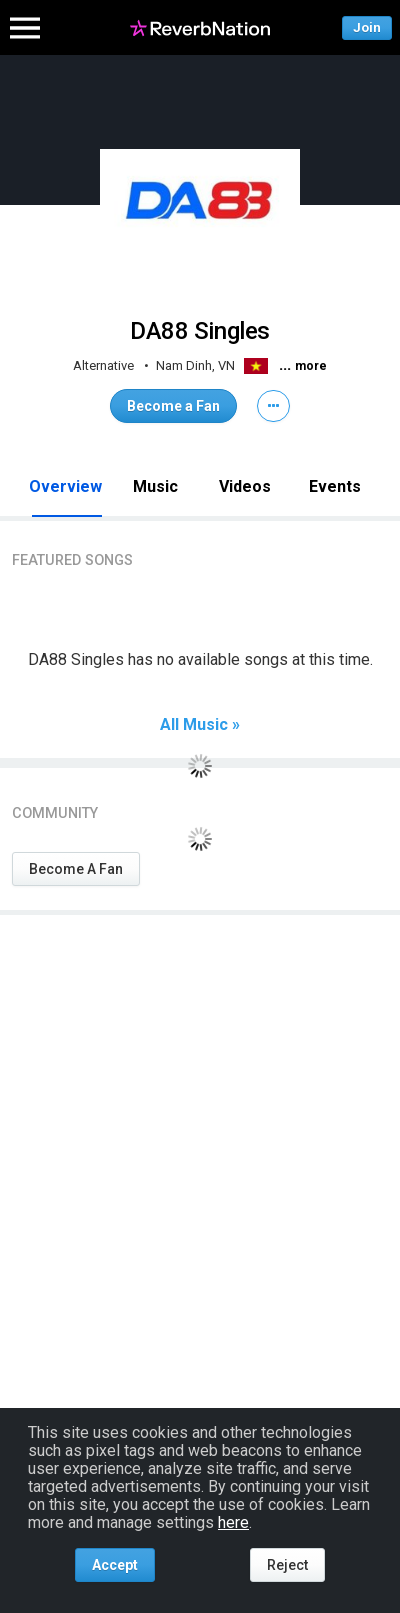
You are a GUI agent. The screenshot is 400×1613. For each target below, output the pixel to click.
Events (335, 486)
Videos (245, 486)
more (311, 366)
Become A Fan (76, 869)
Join (367, 27)
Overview (65, 486)
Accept (115, 1565)
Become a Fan (173, 406)
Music (155, 486)
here (233, 1522)
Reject (287, 1565)
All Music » (200, 725)
